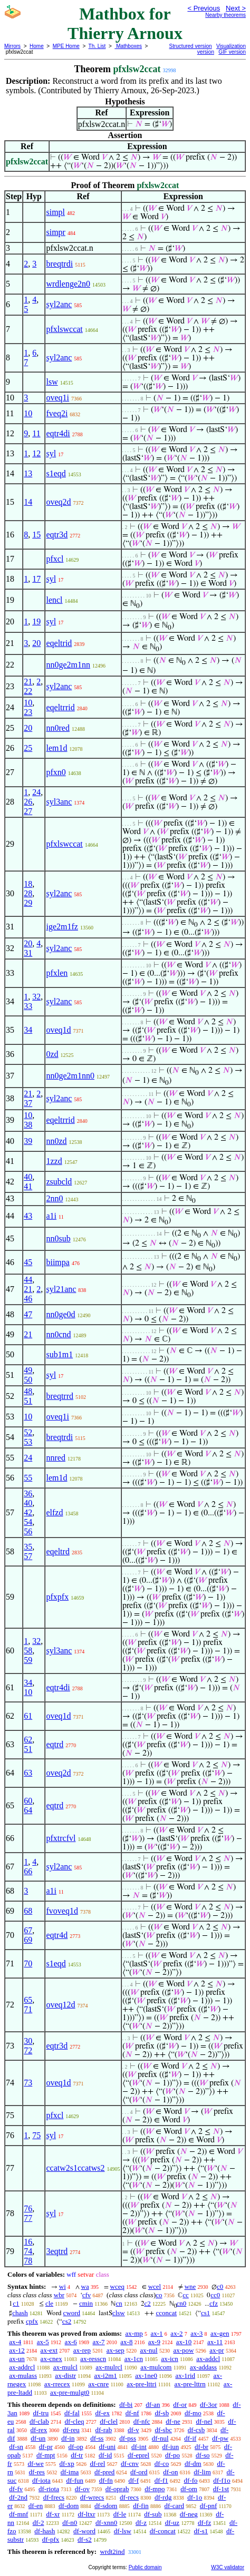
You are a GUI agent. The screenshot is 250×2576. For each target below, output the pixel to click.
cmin (86, 2303)
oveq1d (58, 1029)
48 (28, 1391)
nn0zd (56, 1141)
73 (28, 2082)
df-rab (103, 2430)
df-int (139, 2447)
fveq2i (57, 413)
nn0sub (58, 1238)
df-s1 (201, 2531)
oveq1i (57, 397)
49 (28, 1370)
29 (28, 902)
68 (28, 1910)
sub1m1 (59, 1354)
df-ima (70, 2472)
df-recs (129, 2497)
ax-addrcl (22, 2367)
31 (28, 952)
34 (28, 1029)
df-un (38, 2438)
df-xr (53, 2514)
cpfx (32, 2321)
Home (37, 46)
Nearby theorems (225, 15)
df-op (75, 2447)
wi (62, 2286)
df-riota (49, 2489)
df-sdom (105, 2506)
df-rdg (163, 2497)
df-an (153, 2404)
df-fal (72, 2413)
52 (28, 1432)
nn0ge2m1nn (68, 664)
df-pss (127, 2438)
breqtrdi (59, 263)
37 (28, 1103)
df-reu (71, 2430)
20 (36, 643)
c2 (148, 2303)
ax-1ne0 (146, 2375)
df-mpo (155, 2489)
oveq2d (58, 501)
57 (28, 1556)
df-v (133, 2430)
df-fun (75, 2480)
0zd (52, 1054)
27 (28, 811)
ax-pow (183, 2350)
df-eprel (138, 2455)
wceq (117, 2286)
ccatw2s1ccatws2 (75, 2167)
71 (28, 2009)
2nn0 (54, 1198)
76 (28, 2208)
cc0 (215, 2295)
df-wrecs (92, 2497)
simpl (55, 212)
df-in (67, 2438)
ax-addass (203, 2367)
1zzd (54, 1161)
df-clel (109, 2421)
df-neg (189, 2514)
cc (185, 2295)
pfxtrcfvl (60, 1838)
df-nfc (141, 2421)
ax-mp (134, 2333)
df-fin (141, 2506)
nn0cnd (58, 1334)
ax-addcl (208, 2359)
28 (28, 893)
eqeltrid (59, 643)
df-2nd (18, 2497)
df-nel (204, 2421)
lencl (54, 599)
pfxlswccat (64, 329)
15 (36, 534)
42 (28, 1512)
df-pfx (51, 2539)
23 (28, 712)
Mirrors (12, 46)
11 (36, 433)
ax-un (17, 2359)
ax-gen (219, 2333)
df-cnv (130, 2463)
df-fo (191, 2480)
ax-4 (15, 2342)
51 (28, 1400)
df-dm (193, 2463)
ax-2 (176, 2333)
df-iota (41, 2480)
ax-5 (43, 2342)
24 (36, 792)
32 (36, 996)
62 (28, 1739)
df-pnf (208, 2506)
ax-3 (196, 2333)
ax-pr (216, 2350)
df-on (170, 2472)
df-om (188, 2489)
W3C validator (227, 2567)
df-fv (16, 2489)
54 (28, 1521)
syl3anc (59, 801)
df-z (141, 2522)
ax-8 (126, 2342)
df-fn (106, 2480)
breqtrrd (59, 1396)
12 (36, 453)
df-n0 (69, 2522)
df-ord (139, 2472)
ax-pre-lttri (141, 2384)
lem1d (56, 747)
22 (28, 691)
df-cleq (74, 2421)
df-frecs (53, 2497)
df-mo (193, 2413)
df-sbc (163, 2430)
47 (28, 1314)
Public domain (145, 2567)
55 (28, 1477)
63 (28, 1772)
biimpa (57, 1262)
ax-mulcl (65, 2367)
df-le (120, 2514)
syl (51, 453)
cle (49, 2303)
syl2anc (59, 304)
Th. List (97, 46)
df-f (134, 2480)
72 (28, 2050)
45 (28, 1262)
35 (28, 1546)
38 (28, 1124)
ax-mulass (23, 2375)
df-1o (194, 2497)
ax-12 (17, 2350)
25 (28, 747)
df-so (203, 2455)
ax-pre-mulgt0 (69, 2392)
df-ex (102, 2413)
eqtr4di (58, 433)
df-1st (221, 2489)
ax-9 (154, 2342)
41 (28, 1186)
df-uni (107, 2447)
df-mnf (18, 2514)
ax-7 (98, 2342)
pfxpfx (57, 1596)
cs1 (205, 2313)
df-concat (163, 2531)
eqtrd (54, 1744)
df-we (35, 2463)
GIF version (232, 52)
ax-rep (82, 2350)
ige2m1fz (62, 926)
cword (72, 2313)
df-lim (202, 2472)
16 (28, 2241)
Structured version (190, 46)
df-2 (38, 2522)
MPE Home (66, 46)
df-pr (46, 2447)
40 (28, 1176)
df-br (201, 2447)
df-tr (77, 2455)
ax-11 (215, 2342)
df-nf (132, 2413)
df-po (172, 2455)
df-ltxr (86, 2514)
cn (119, 2303)
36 (28, 1493)
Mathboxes (128, 46)
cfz (213, 2303)
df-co (162, 2463)
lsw (51, 381)
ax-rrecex (57, 2384)
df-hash (44, 2531)
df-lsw (122, 2531)
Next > (236, 8)
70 (28, 1963)
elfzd (54, 1512)
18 (28, 883)
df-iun (170, 2447)
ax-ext (49, 2350)
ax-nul (148, 2350)
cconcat (166, 2313)
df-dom (69, 2506)
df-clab (39, 2421)
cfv (86, 2295)
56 (28, 1531)
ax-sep (115, 2350)
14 (28, 501)
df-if (190, 2438)
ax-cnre (98, 2384)
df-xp (67, 2463)
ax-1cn (133, 2359)
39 (28, 1141)
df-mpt (45, 2455)
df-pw (220, 2438)
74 (28, 2251)
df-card (175, 2506)
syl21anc (61, 1289)
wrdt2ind (112, 2551)
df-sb (162, 2413)
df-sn (16, 2447)
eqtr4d (57, 1935)
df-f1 (161, 2480)
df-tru (41, 2413)
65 (28, 1999)
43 (28, 1215)
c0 (220, 2286)
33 (28, 1006)
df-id (105, 2455)
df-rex (38, 2430)
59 (28, 1660)
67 (28, 1930)
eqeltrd (57, 1551)
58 (28, 1650)
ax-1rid (185, 2375)
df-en (35, 2506)
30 (28, 2040)
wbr (59, 2295)
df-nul (160, 2438)
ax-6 (71, 2342)
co (159, 2295)
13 (28, 473)
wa (85, 2286)
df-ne (173, 2421)
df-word (84, 2531)
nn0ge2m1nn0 (70, 1075)
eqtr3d (57, 534)
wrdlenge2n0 (68, 283)
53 (28, 1441)
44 (28, 1279)
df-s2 (85, 2539)
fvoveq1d (62, 1910)
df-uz (172, 2522)
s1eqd (55, 473)
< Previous (203, 8)
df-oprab (117, 2489)
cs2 (66, 2321)
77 (28, 2217)
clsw (118, 2313)
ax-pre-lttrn (190, 2384)
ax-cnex (51, 2359)
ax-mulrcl (108, 2367)
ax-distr (65, 2375)
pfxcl (54, 558)
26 (28, 801)
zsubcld (59, 1181)
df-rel (97, 2463)
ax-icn (169, 2359)
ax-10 (184, 2342)
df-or (180, 2404)
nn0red (57, 727)
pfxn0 (55, 772)
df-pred (104, 2472)
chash (20, 2313)
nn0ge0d (60, 1314)
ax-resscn (93, 2359)
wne (190, 2286)
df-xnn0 (106, 2522)
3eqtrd (57, 2251)
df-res (37, 2472)
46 (28, 1298)
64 (28, 1810)
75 (36, 2135)
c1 (16, 2303)
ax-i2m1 (105, 2375)
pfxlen (57, 972)
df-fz (204, 2522)
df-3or (208, 2404)
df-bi (125, 2404)
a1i (51, 1215)
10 (28, 413)
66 (28, 1871)
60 (28, 1800)
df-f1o (221, 2480)
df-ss (96, 2438)
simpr (55, 232)
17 (36, 578)
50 (28, 1379)
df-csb (196, 2430)
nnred (55, 1457)
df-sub (152, 2514)
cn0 (182, 2303)
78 (28, 2260)
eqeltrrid (60, 707)
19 (36, 621)
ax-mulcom (155, 2367)
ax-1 (157, 2333)
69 (28, 1939)
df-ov (82, 2489)
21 (28, 681)
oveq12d (60, 2004)
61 (28, 1715)
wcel (154, 2286)
